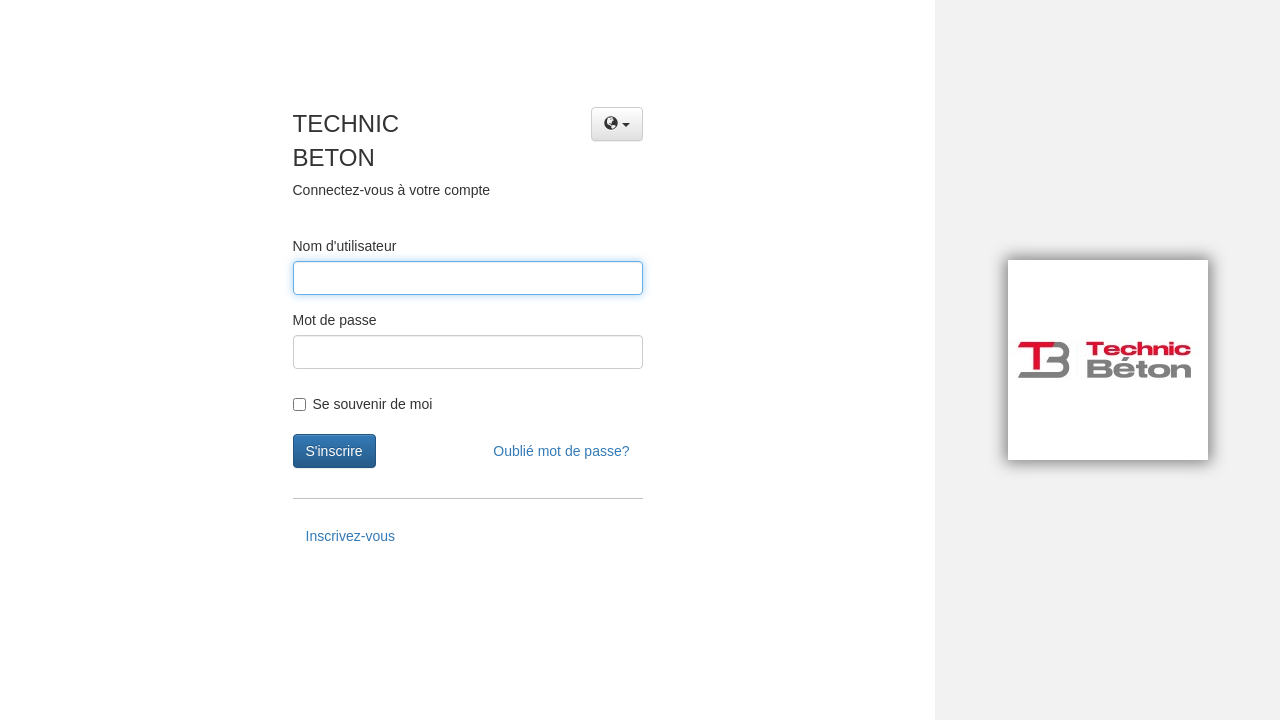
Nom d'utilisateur (345, 246)
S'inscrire (334, 451)
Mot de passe (335, 320)
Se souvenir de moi (363, 404)
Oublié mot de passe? (561, 451)
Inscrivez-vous (350, 536)
